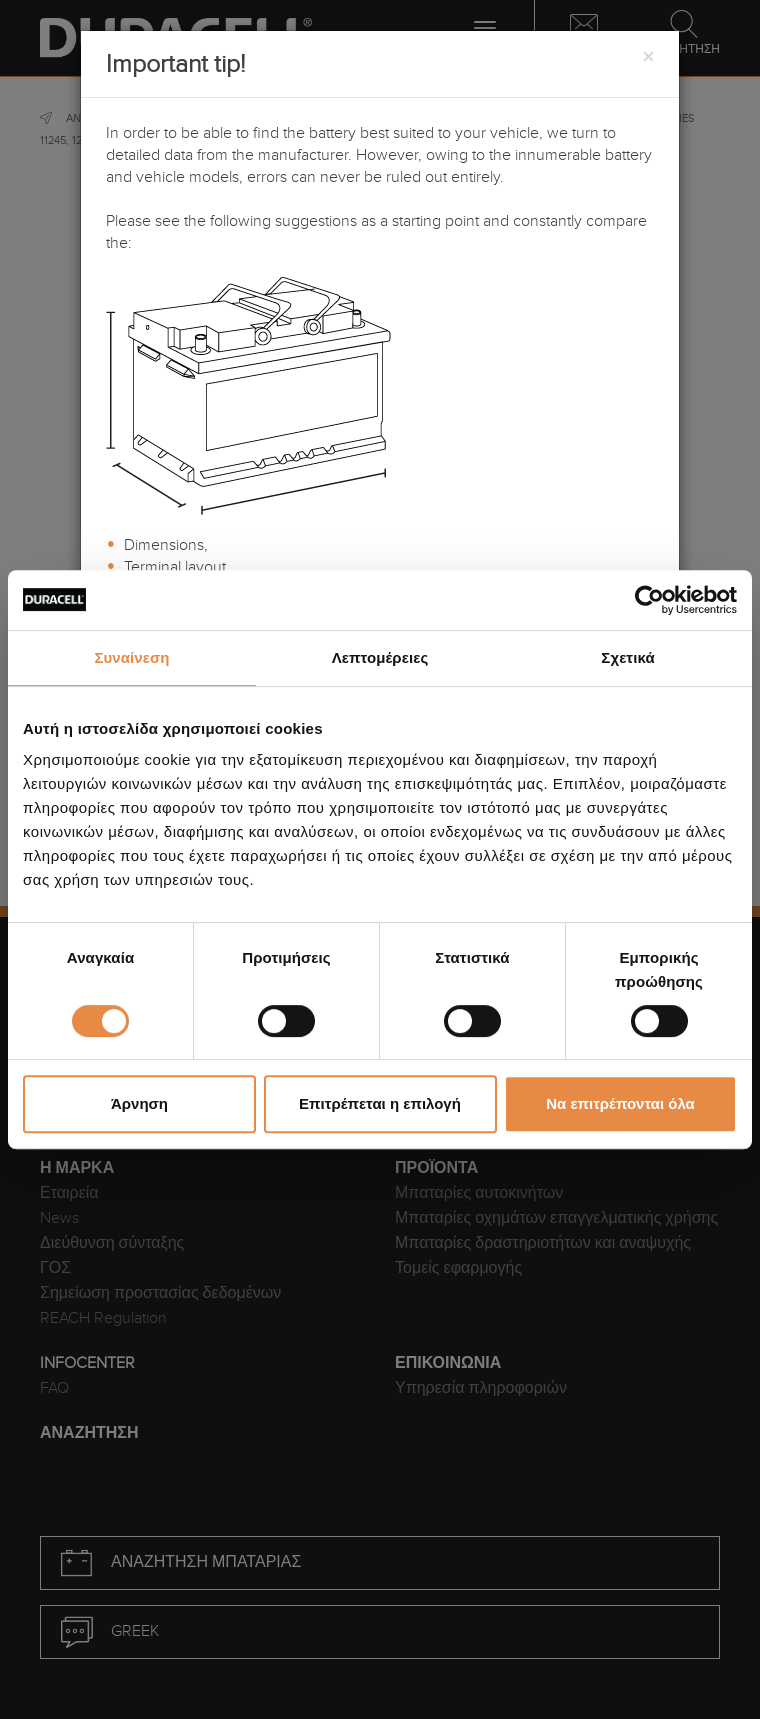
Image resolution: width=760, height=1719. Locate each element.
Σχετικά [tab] (627, 657)
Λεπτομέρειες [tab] (380, 657)
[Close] (648, 58)
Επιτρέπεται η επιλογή (380, 1103)
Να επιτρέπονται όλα (620, 1103)
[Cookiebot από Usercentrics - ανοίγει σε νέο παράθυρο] (649, 600)
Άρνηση (139, 1103)
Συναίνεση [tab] (131, 657)
